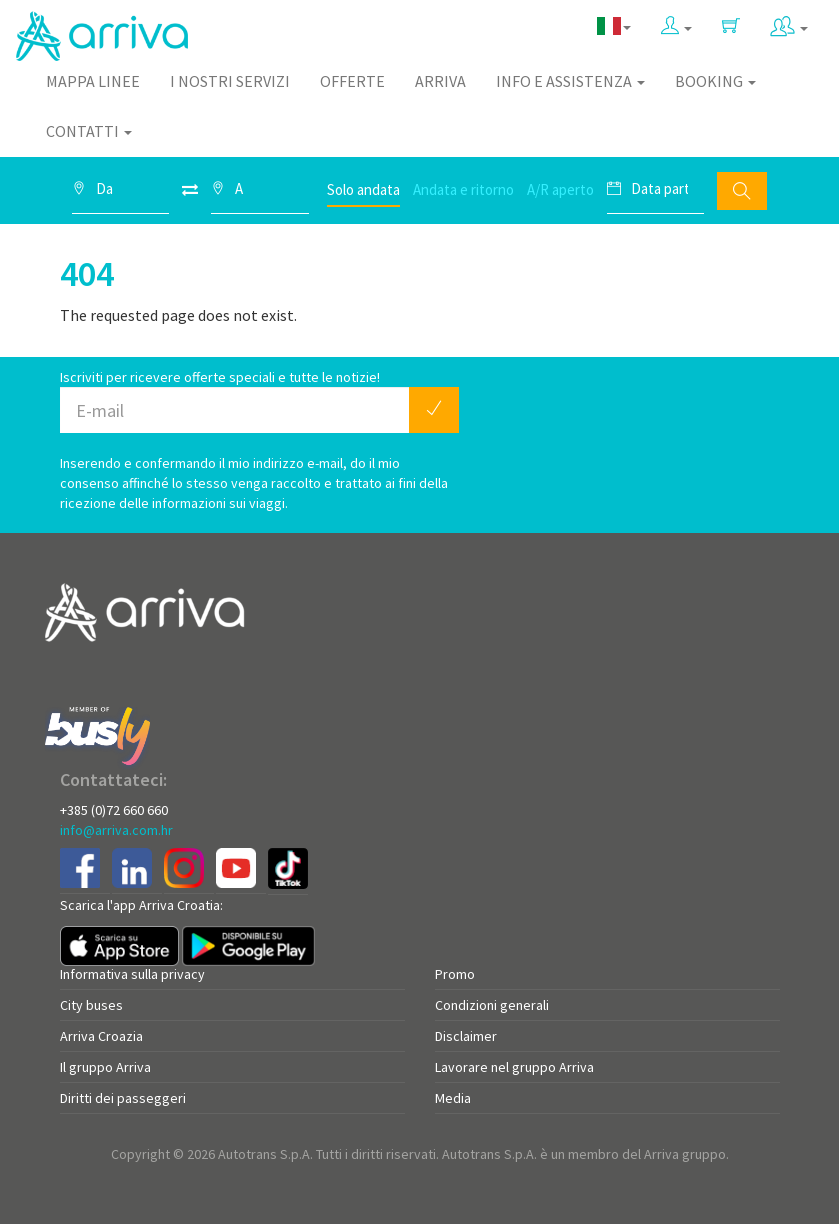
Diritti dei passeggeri (123, 1098)
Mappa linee (93, 81)
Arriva (440, 81)
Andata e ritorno (463, 189)
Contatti (89, 131)
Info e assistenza (570, 81)
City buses (91, 1005)
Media (453, 1098)
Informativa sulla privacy (132, 974)
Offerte (352, 81)
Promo (455, 974)
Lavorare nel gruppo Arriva (514, 1067)
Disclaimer (466, 1036)
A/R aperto (560, 189)
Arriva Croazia (101, 1036)
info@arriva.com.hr (116, 830)
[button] (676, 26)
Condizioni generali (492, 1005)
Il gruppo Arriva (105, 1067)
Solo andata (363, 189)
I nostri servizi (230, 81)
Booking (715, 81)
